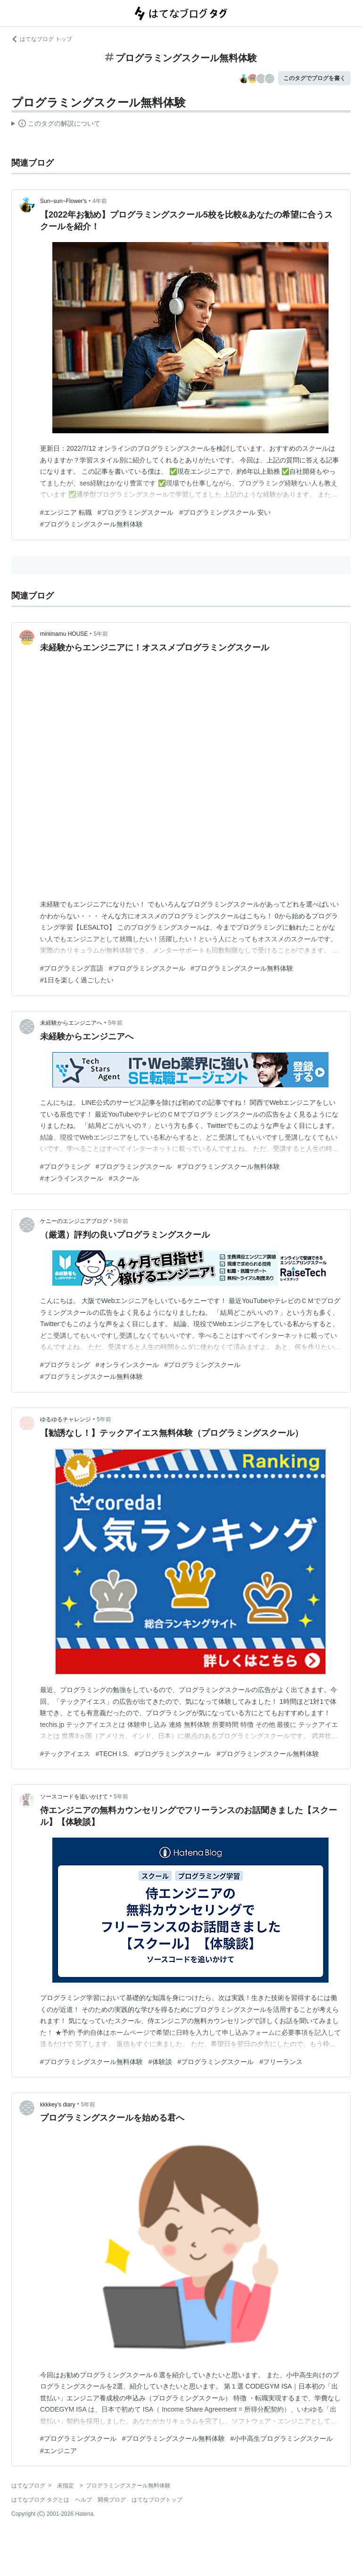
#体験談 (160, 2062)
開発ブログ (112, 2499)
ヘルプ (83, 2499)
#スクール (124, 1178)
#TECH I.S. (112, 1754)
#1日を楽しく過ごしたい (77, 980)
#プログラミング (65, 1166)
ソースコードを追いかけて (74, 1796)
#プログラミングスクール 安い (225, 512)
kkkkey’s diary (57, 2104)
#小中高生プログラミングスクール (281, 2438)
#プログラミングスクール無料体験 (91, 524)
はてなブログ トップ (41, 39)
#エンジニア (58, 2450)
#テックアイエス (65, 1754)
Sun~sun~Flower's (63, 201)
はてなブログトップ (157, 2499)
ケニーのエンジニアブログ (74, 1221)
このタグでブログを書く (314, 78)
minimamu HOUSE (64, 634)
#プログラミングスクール (136, 512)
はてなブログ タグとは (40, 2499)
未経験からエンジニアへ (71, 1023)
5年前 (101, 634)
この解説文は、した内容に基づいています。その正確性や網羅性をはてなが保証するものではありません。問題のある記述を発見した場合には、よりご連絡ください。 (55, 124)
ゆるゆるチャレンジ (65, 1419)
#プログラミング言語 (71, 968)
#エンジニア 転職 (66, 512)
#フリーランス (281, 2062)
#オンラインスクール (71, 1178)
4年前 (99, 201)
